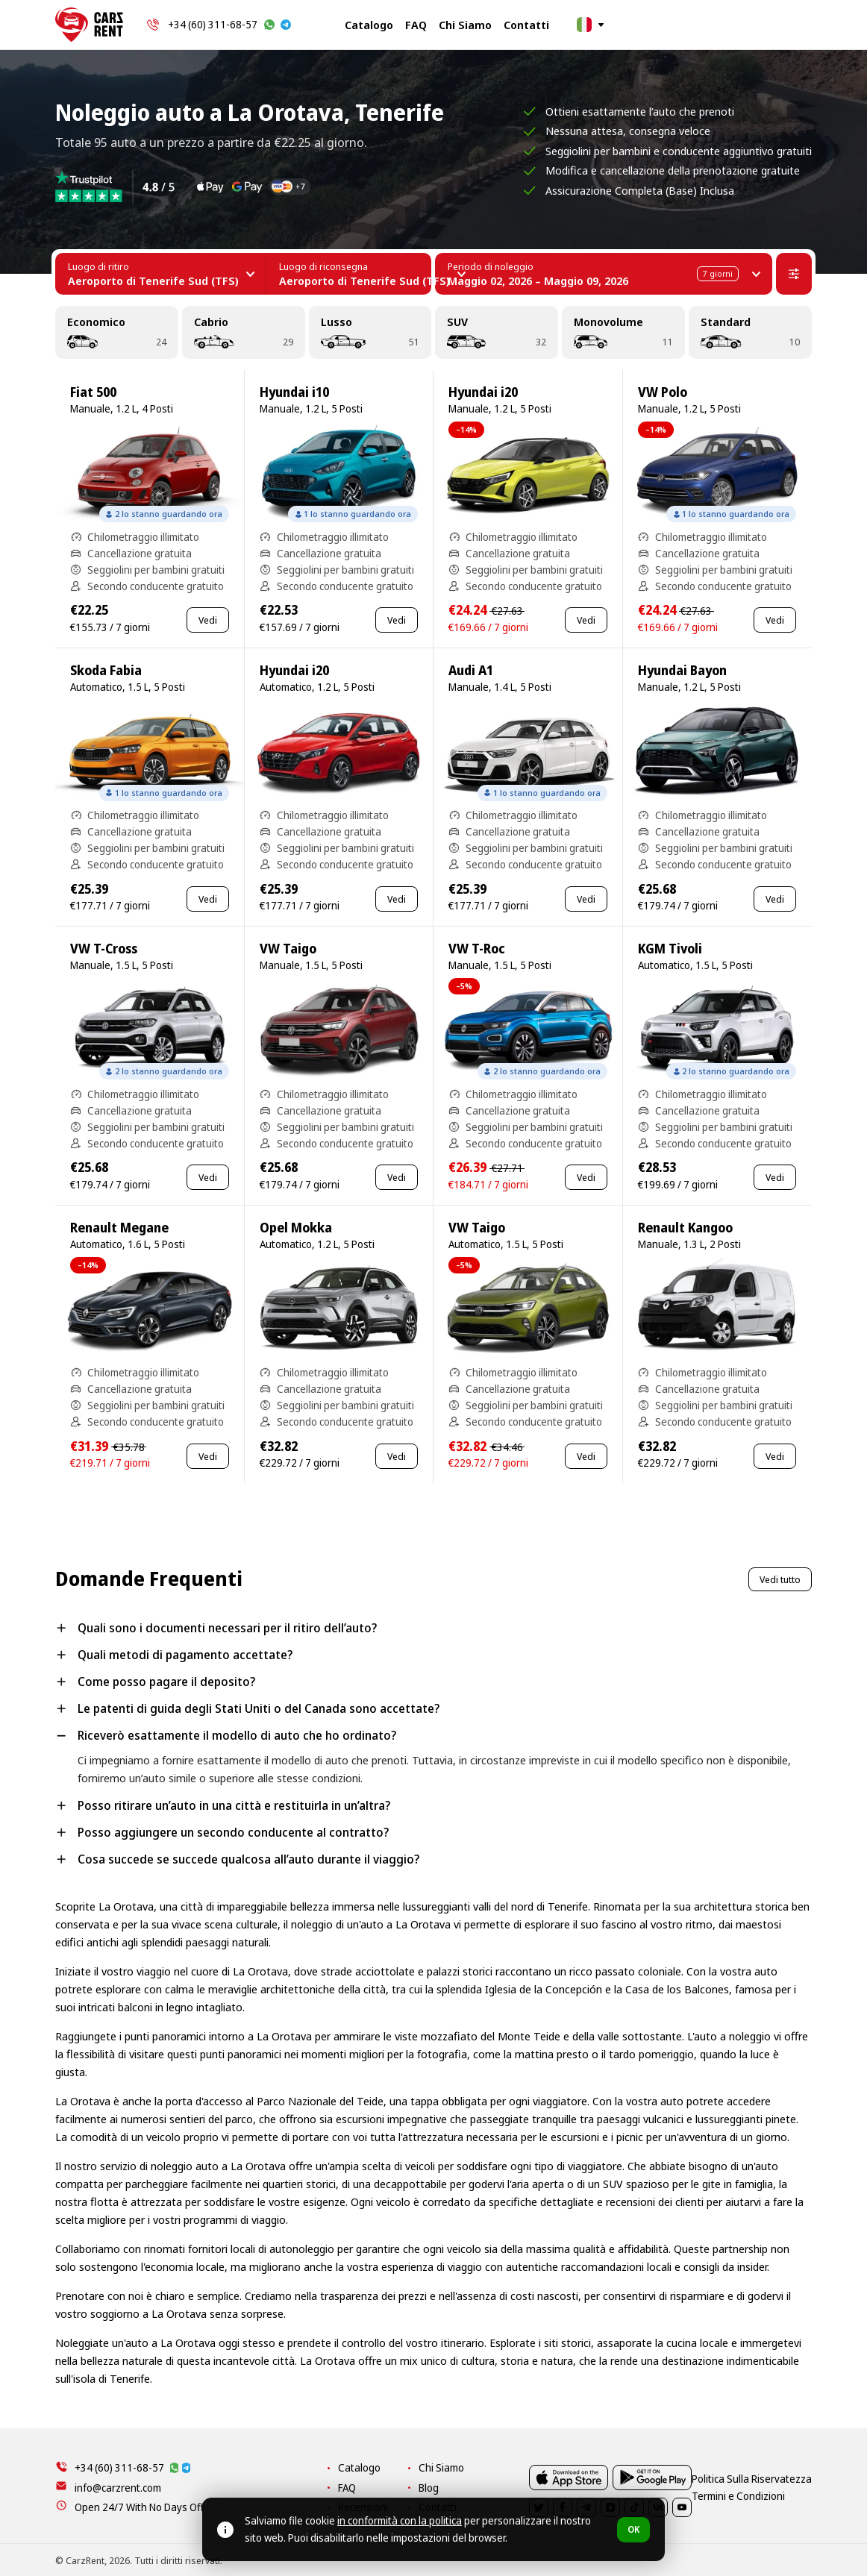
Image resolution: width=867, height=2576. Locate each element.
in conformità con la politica (399, 2520)
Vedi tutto (780, 1579)
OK (633, 2529)
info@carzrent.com (118, 2488)
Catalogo (369, 24)
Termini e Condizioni (767, 2560)
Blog (549, 2488)
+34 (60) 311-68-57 (212, 24)
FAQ (416, 24)
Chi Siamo (465, 24)
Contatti (526, 24)
